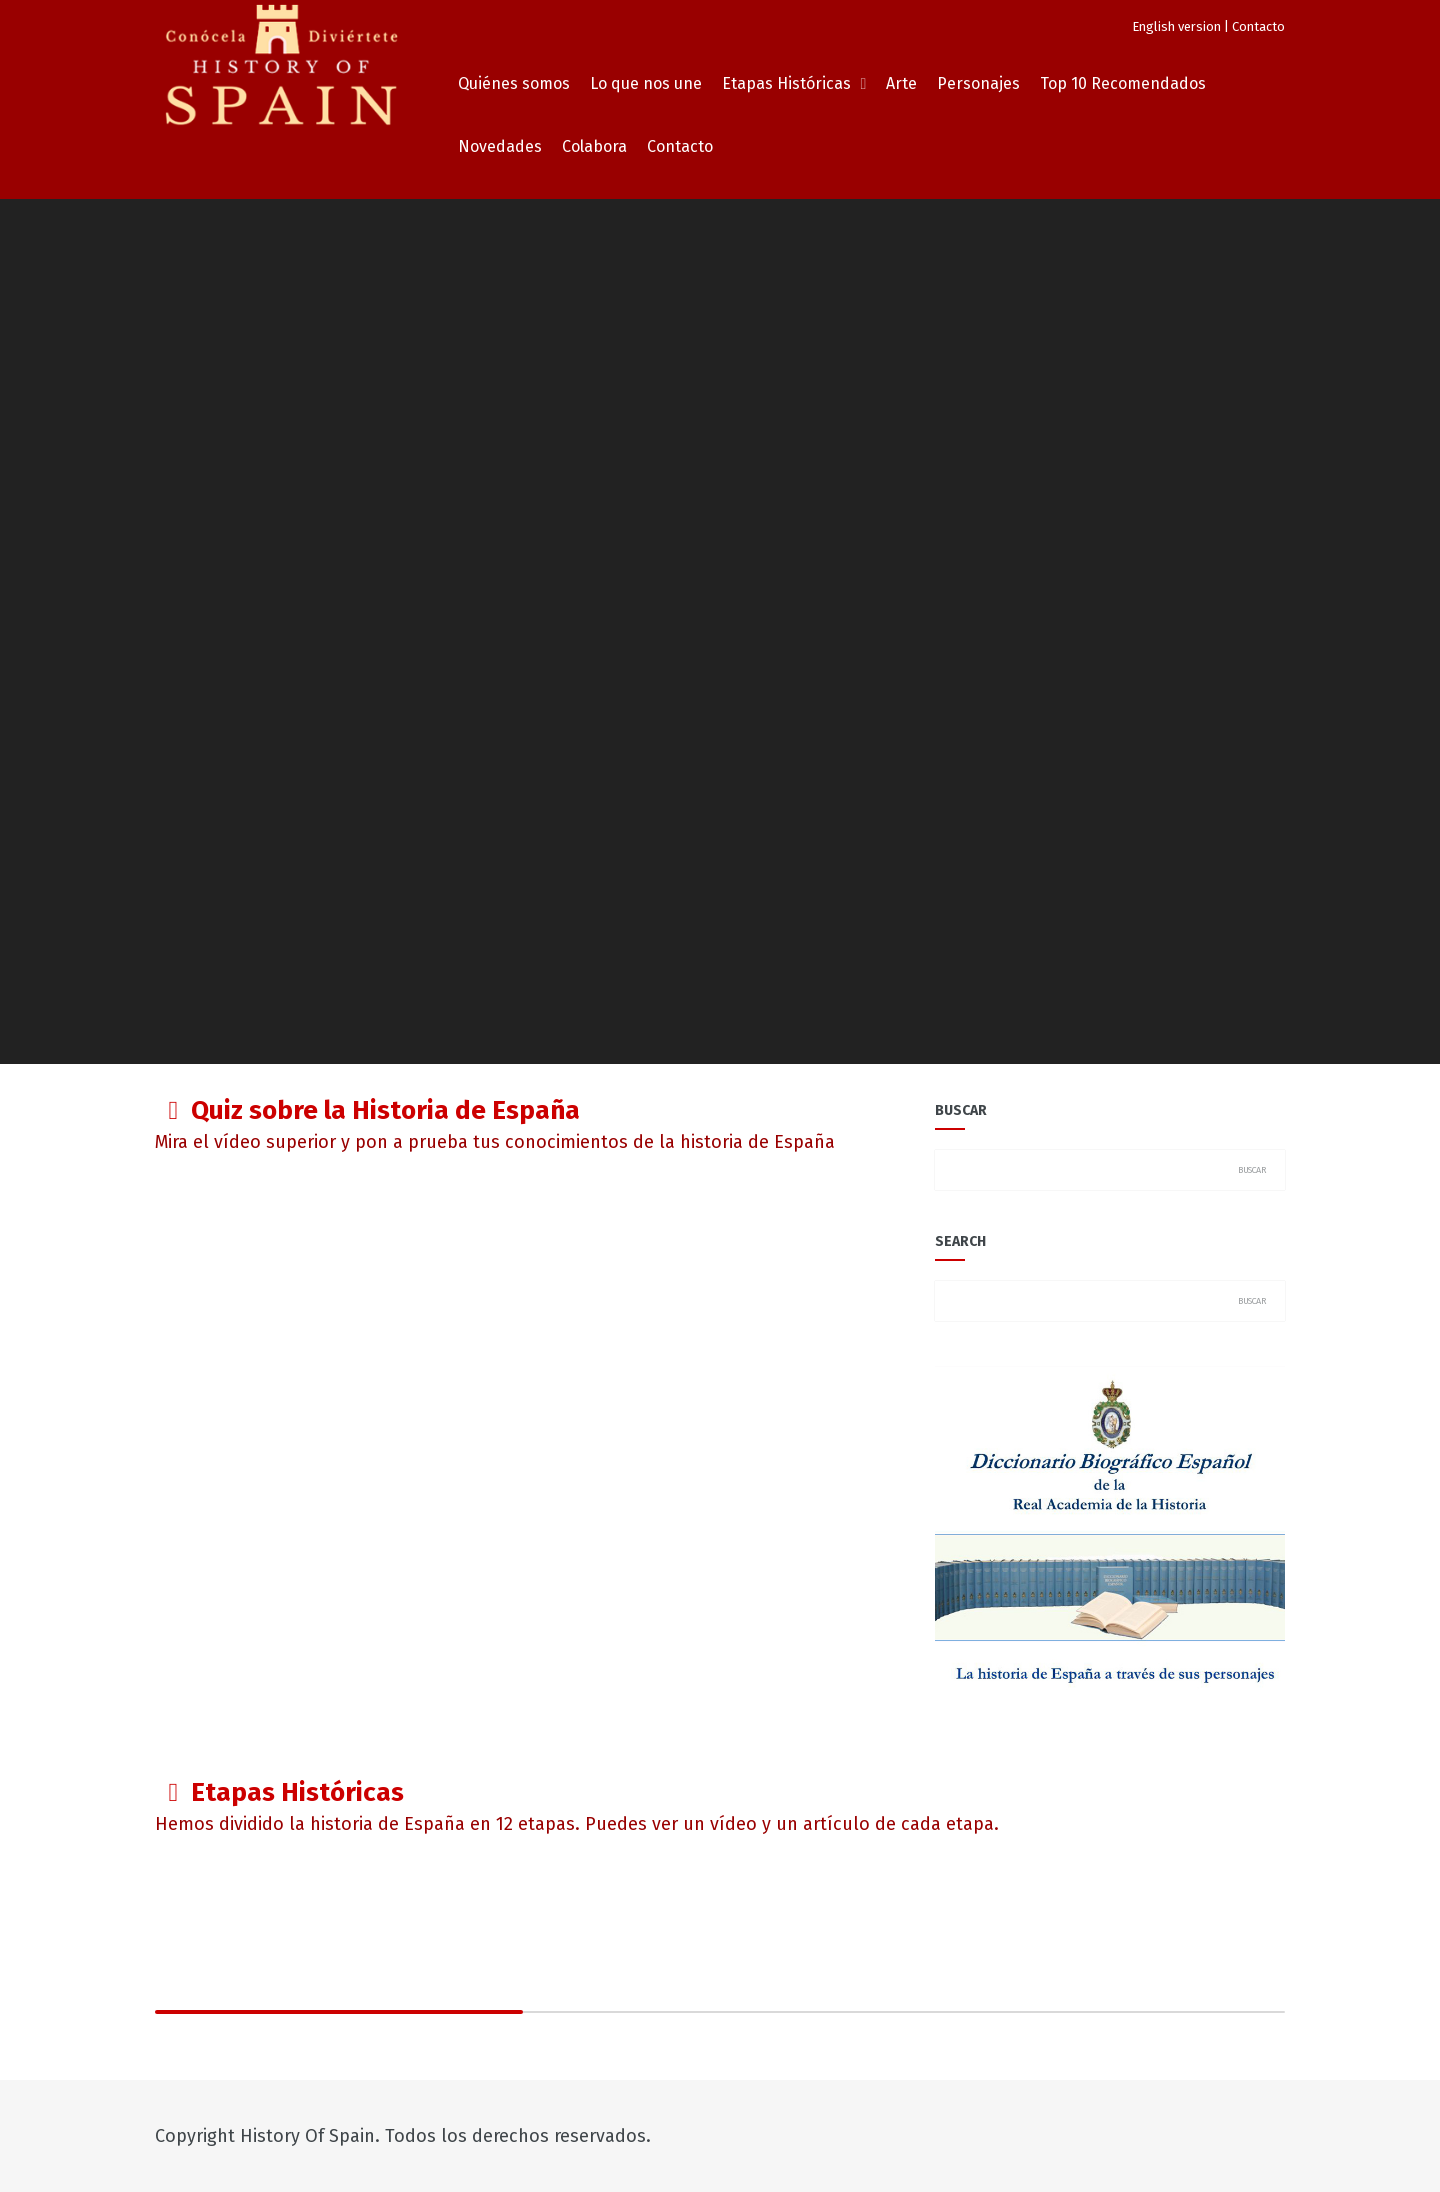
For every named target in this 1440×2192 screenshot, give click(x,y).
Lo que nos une (646, 83)
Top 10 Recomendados (1123, 83)
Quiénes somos (514, 83)
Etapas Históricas (786, 83)
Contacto (1258, 26)
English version (1176, 26)
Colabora (594, 146)
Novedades (500, 146)
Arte (901, 83)
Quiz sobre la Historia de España (385, 1110)
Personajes (978, 83)
